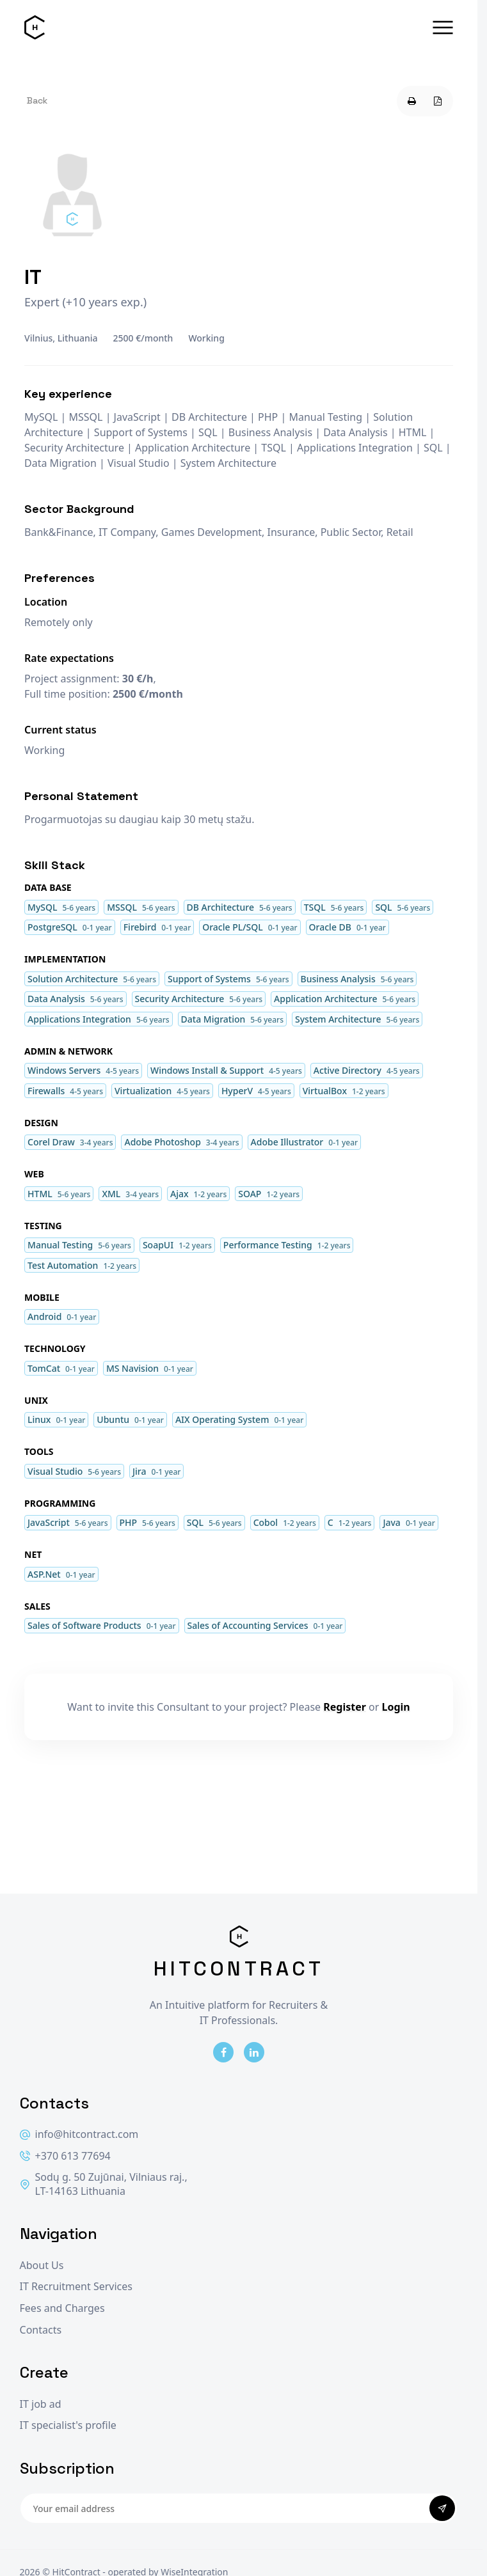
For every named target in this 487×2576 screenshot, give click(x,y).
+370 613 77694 (65, 2156)
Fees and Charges (62, 2308)
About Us (42, 2265)
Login (396, 1707)
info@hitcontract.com (79, 2134)
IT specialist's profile (68, 2425)
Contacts (41, 2330)
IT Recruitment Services (76, 2286)
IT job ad (40, 2404)
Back (37, 100)
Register (344, 1707)
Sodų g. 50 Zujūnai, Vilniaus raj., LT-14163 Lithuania (104, 2184)
